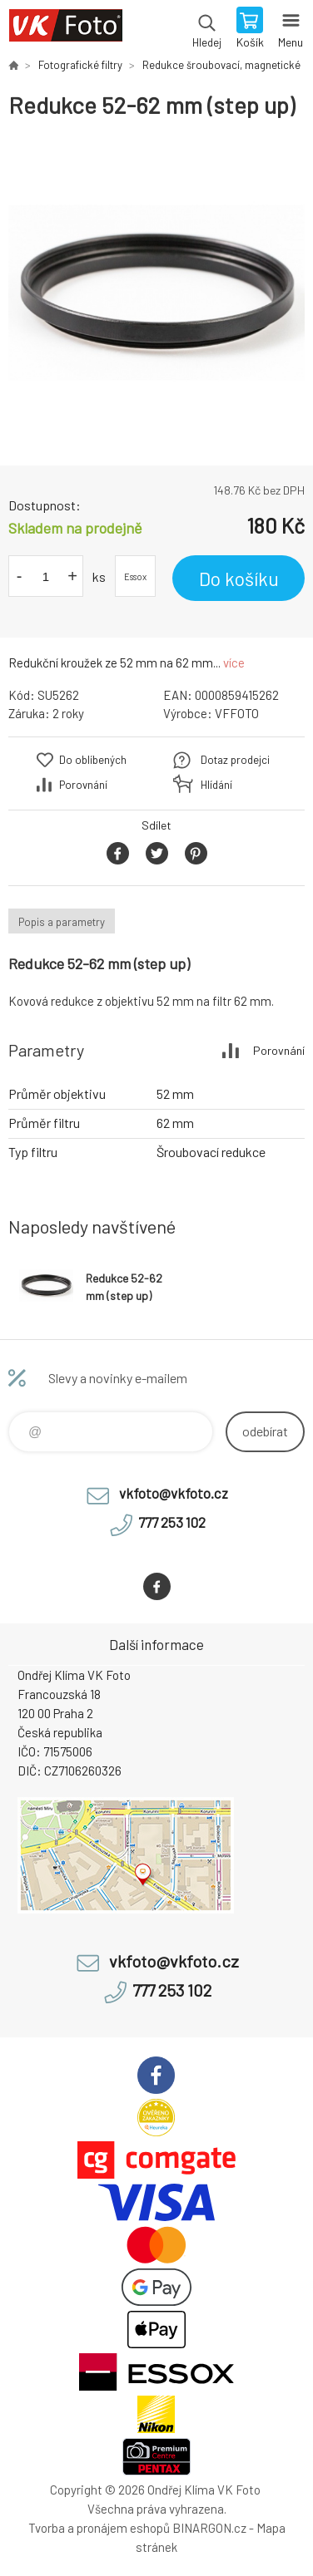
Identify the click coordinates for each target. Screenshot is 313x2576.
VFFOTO (237, 713)
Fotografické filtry (80, 64)
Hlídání (216, 784)
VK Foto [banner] (65, 29)
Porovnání (83, 784)
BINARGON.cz (209, 2527)
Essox (135, 576)
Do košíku (239, 578)
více (234, 662)
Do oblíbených (93, 759)
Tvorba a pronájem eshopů (99, 2527)
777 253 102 (172, 1522)
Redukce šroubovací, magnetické (221, 64)
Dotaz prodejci (235, 759)
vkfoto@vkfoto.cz (173, 1493)
